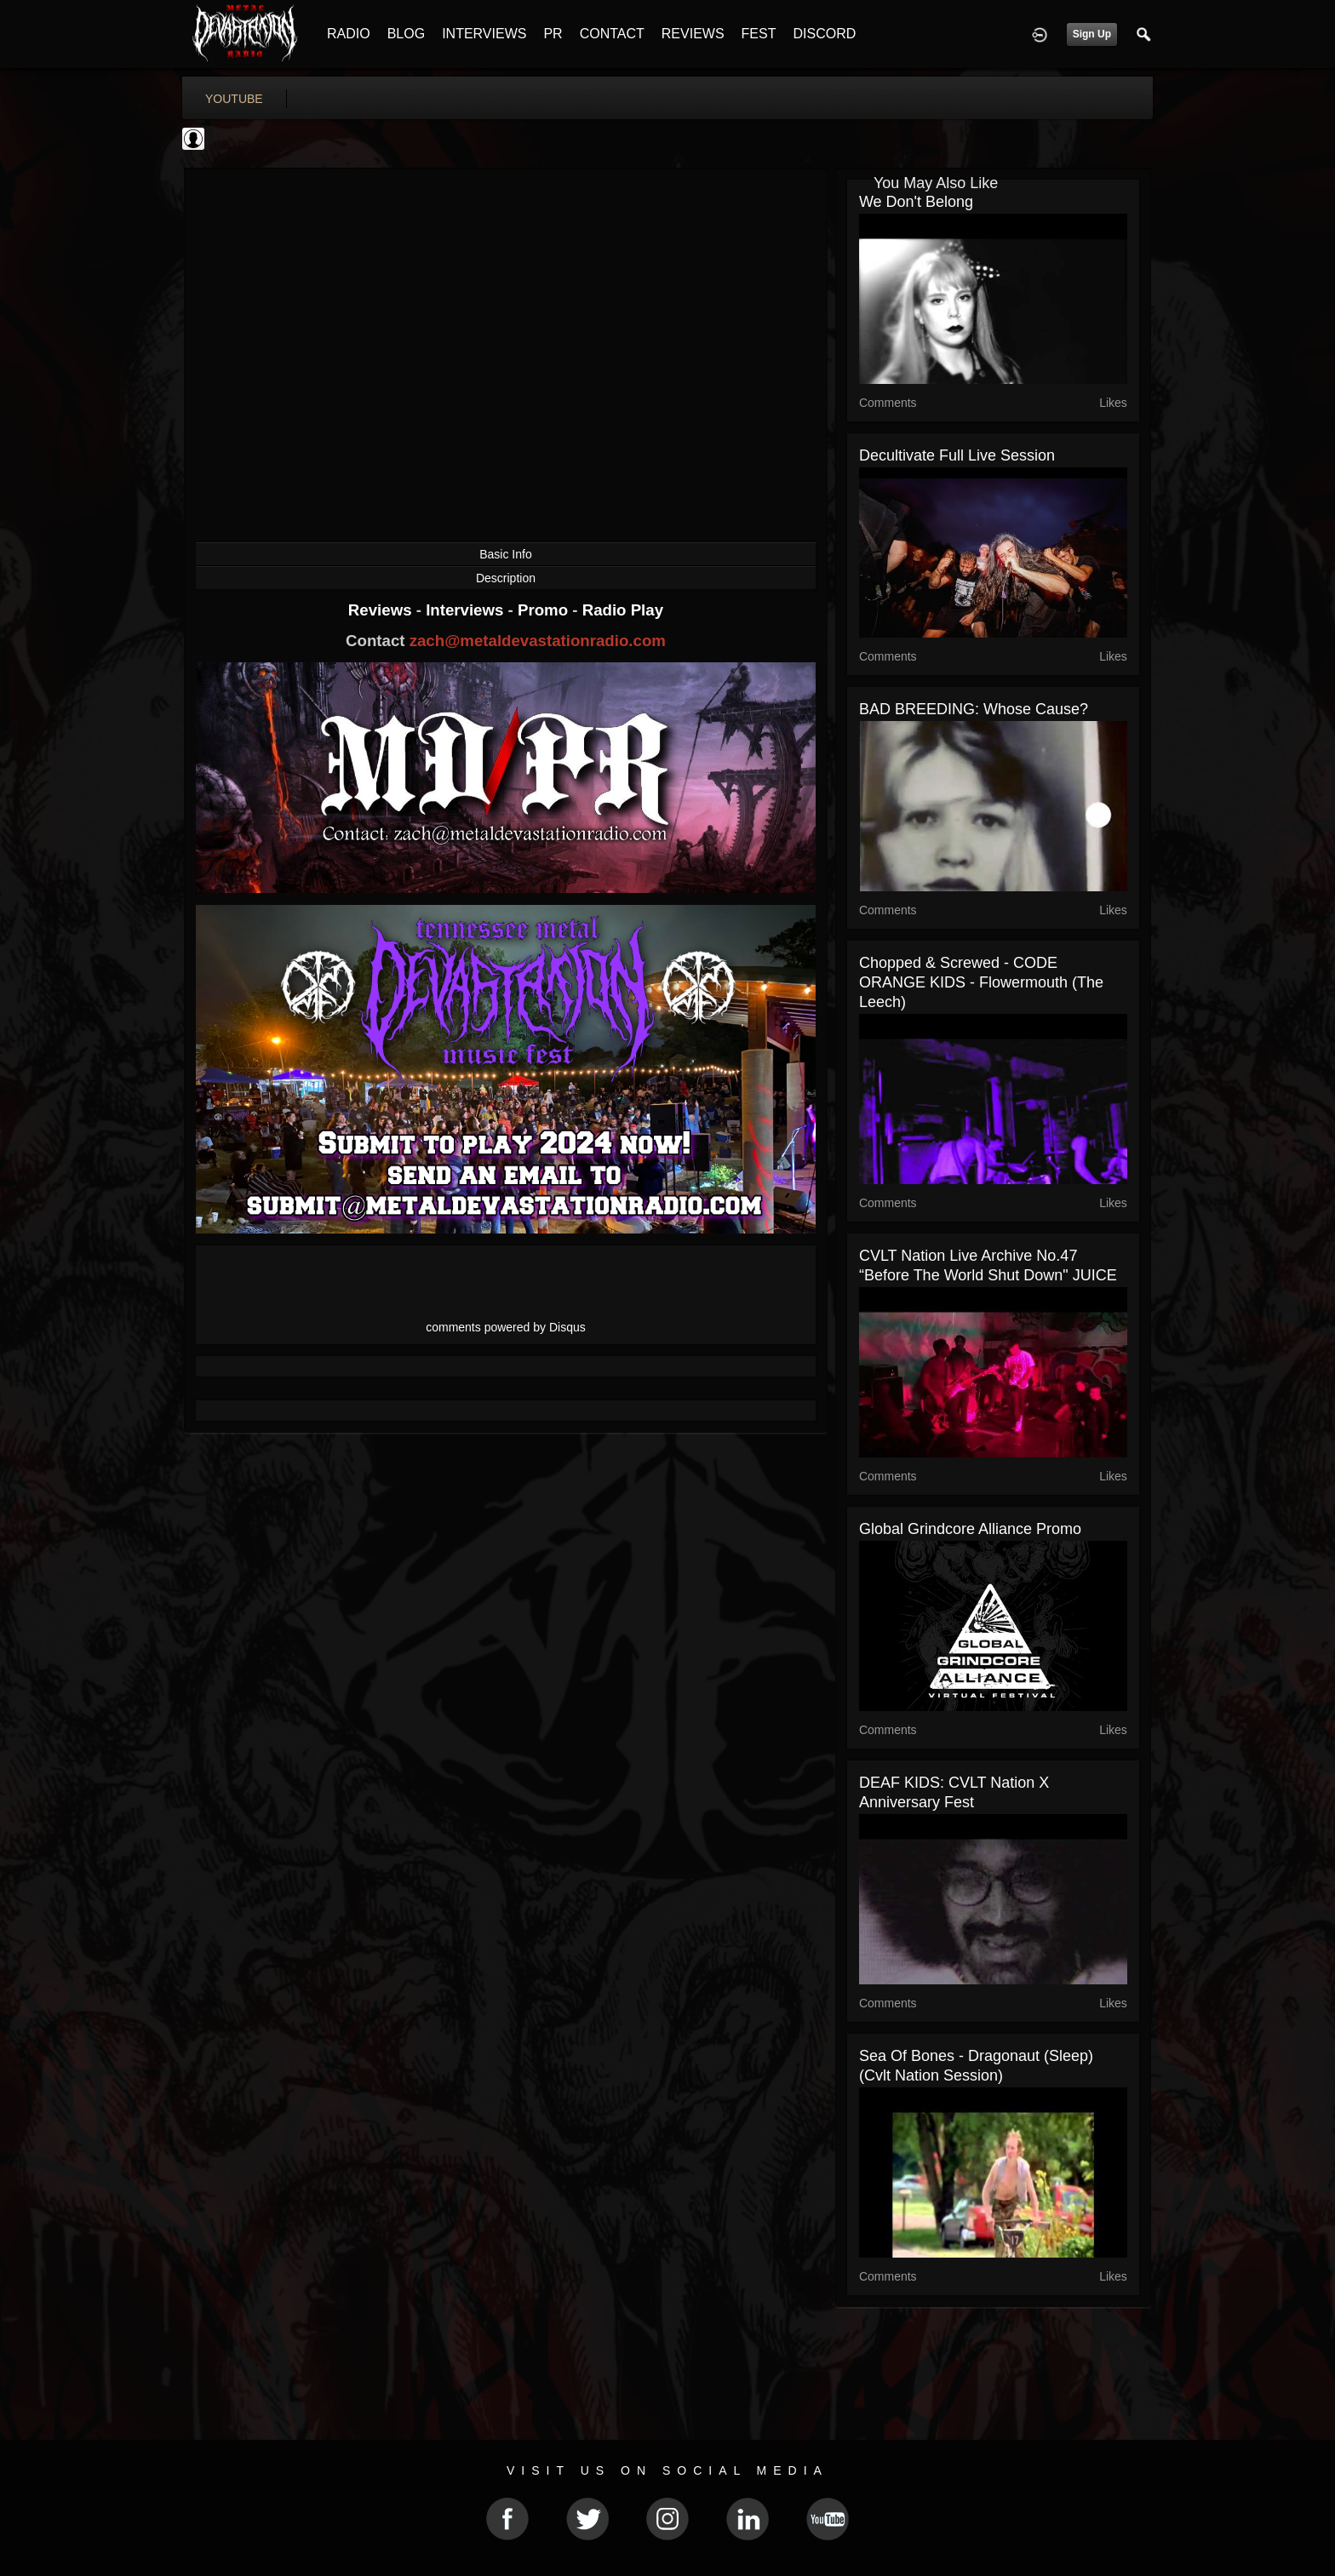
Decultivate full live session (957, 455)
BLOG (406, 33)
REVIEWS (693, 33)
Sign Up (1092, 34)
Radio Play (622, 610)
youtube (234, 99)
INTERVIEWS (484, 33)
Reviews (382, 610)
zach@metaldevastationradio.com (538, 641)
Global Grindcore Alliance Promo (970, 1528)
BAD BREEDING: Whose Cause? (973, 709)
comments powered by (506, 1327)
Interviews (466, 610)
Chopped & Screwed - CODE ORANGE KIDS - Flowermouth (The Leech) (981, 982)
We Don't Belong (916, 201)
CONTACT (612, 33)
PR (552, 33)
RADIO (348, 33)
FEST (759, 33)
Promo (545, 610)
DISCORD (824, 33)
